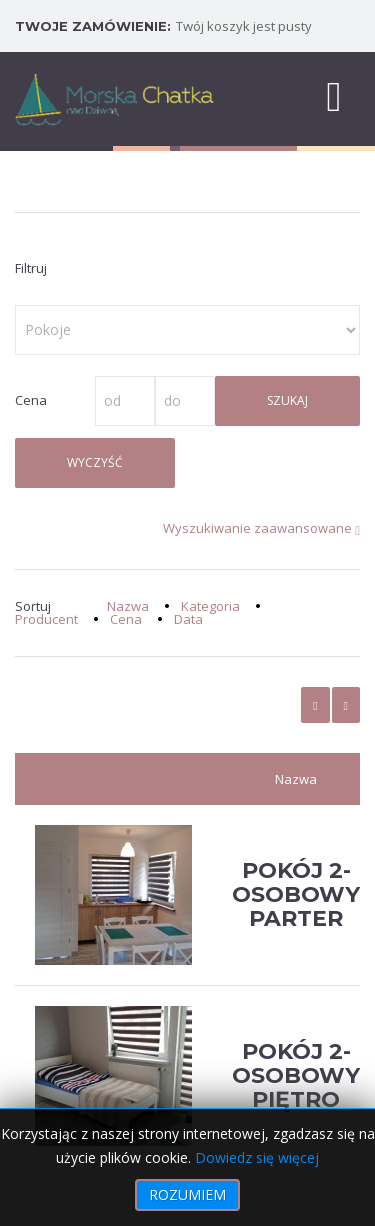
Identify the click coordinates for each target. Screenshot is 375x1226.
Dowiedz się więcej (257, 1157)
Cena (126, 619)
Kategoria (210, 606)
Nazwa (128, 606)
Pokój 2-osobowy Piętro (296, 1075)
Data (188, 619)
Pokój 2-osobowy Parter (296, 894)
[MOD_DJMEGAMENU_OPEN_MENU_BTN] (334, 95)
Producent (46, 619)
